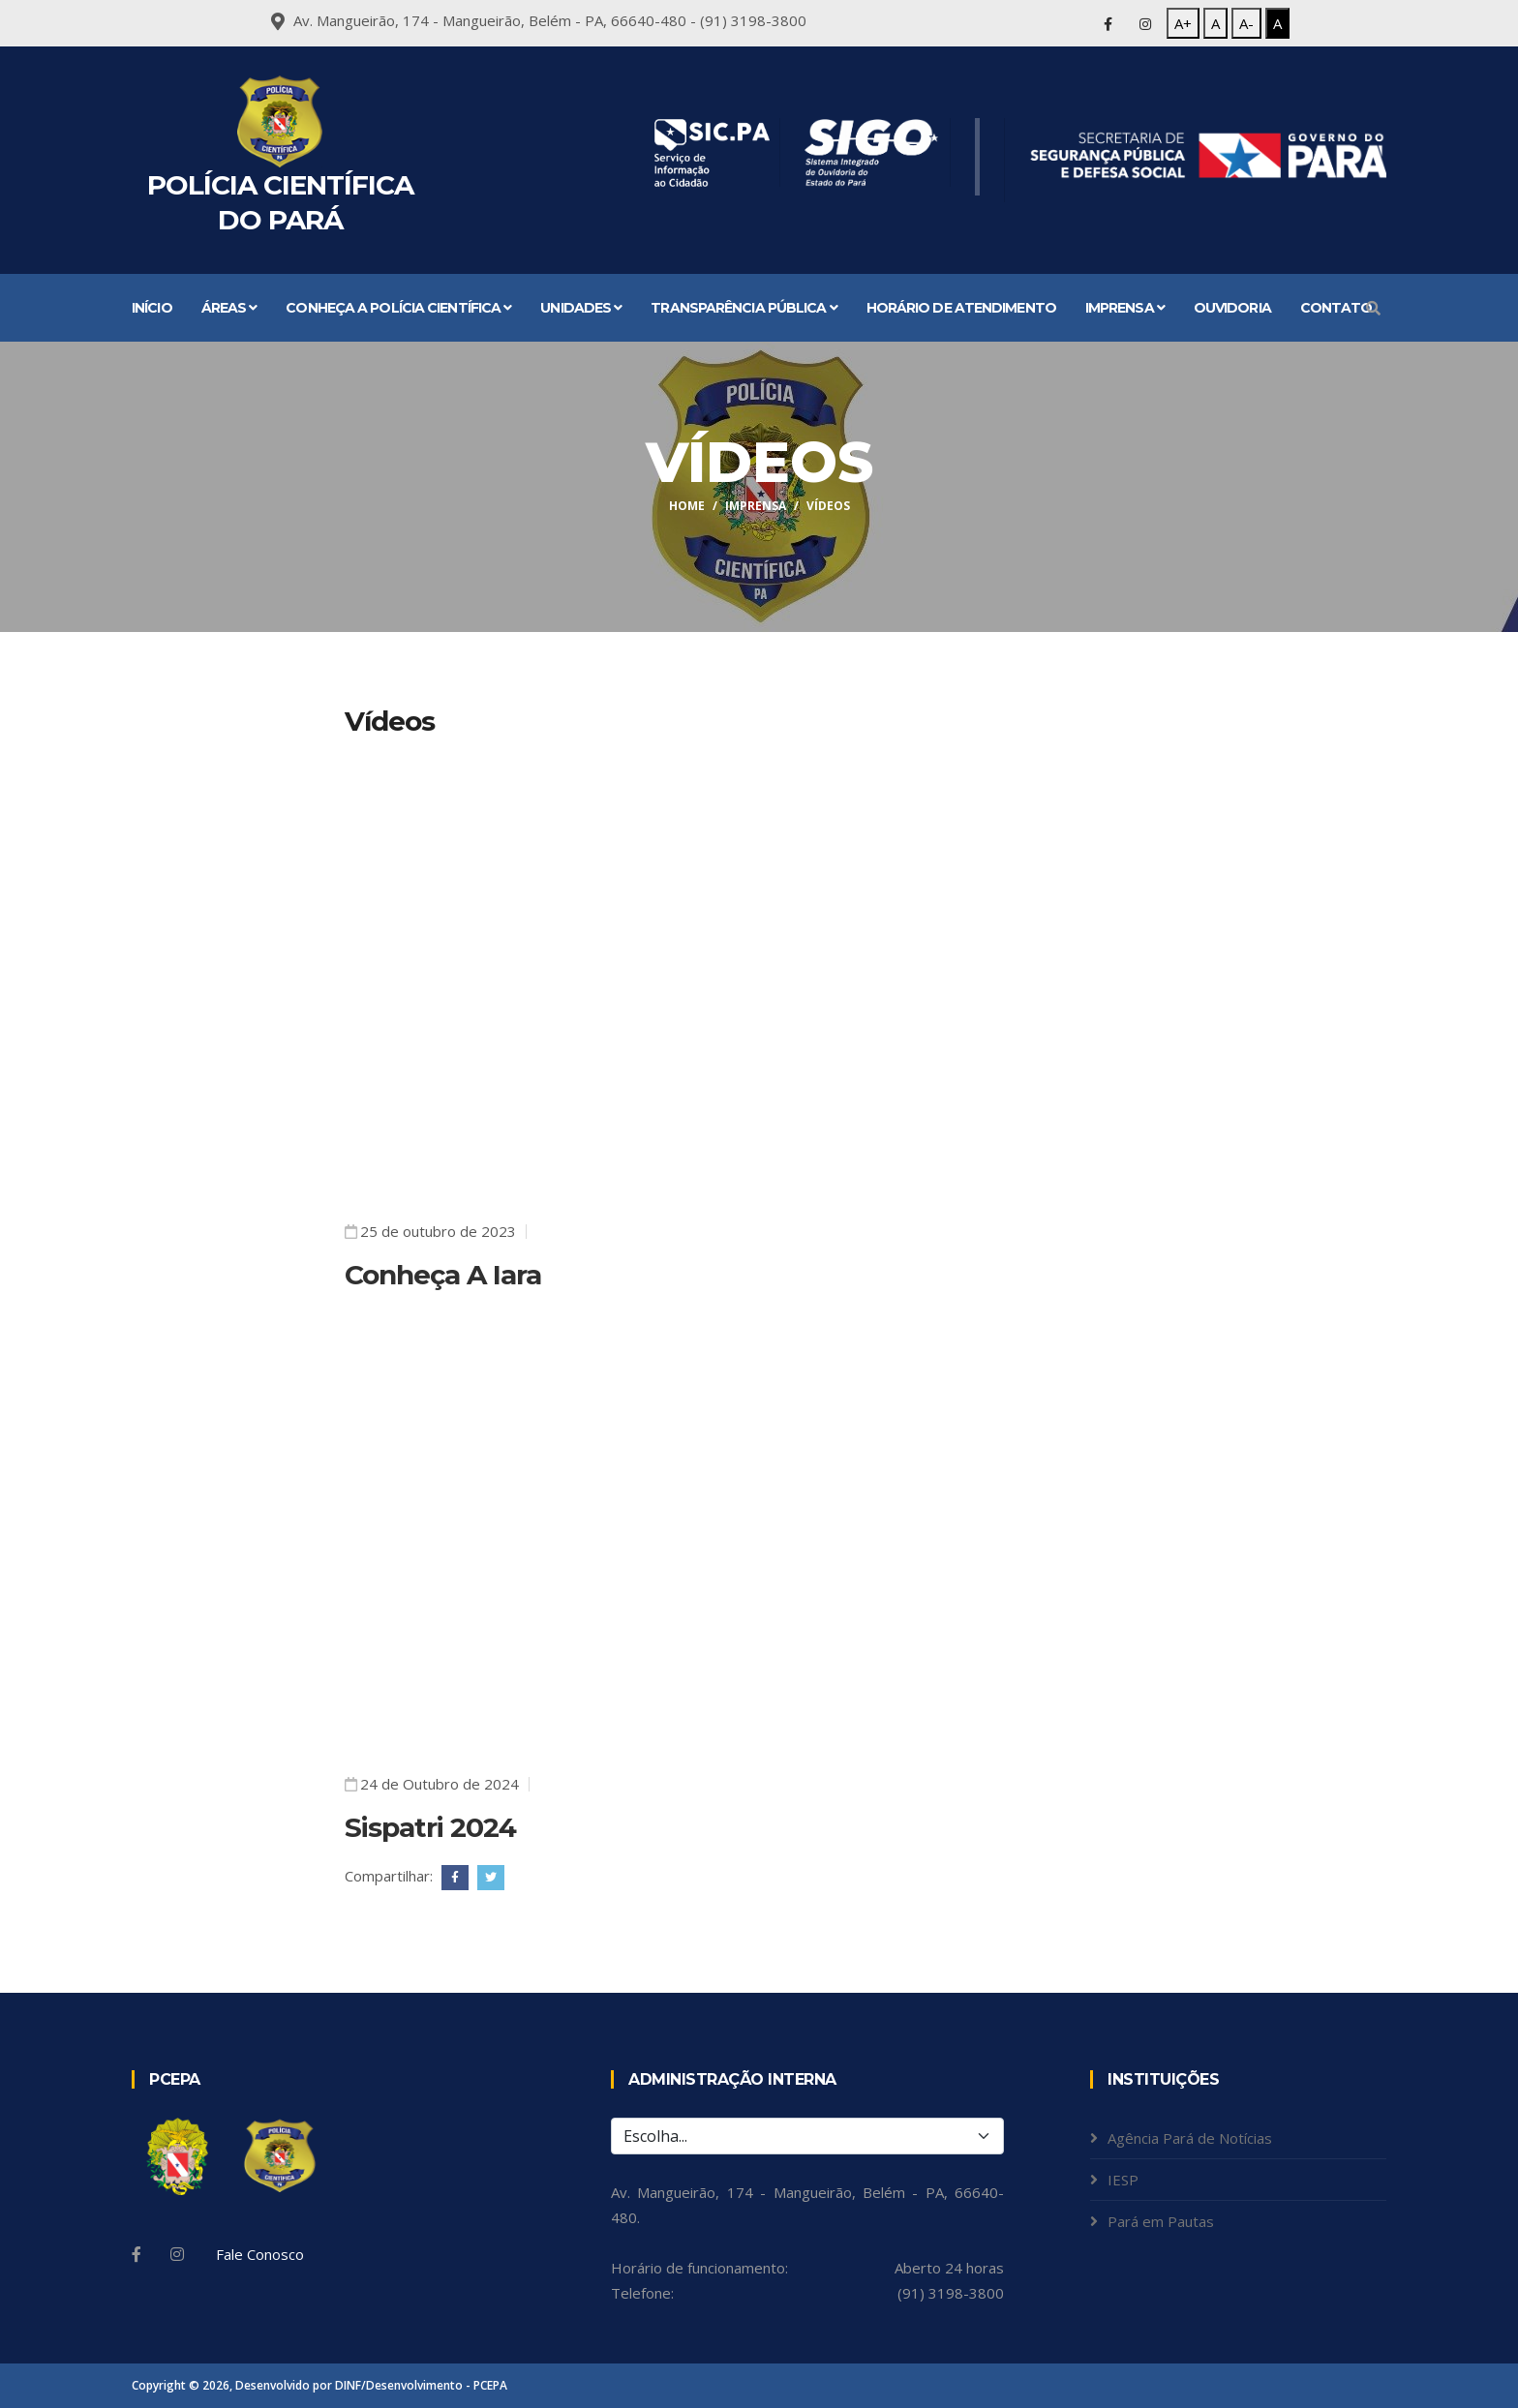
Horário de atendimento (961, 307)
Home (687, 505)
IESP (1123, 2179)
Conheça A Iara (443, 1274)
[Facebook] (136, 2254)
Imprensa (1125, 307)
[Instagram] (177, 2254)
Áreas (229, 307)
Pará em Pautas (1161, 2221)
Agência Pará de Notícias (1190, 2138)
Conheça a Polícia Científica (398, 307)
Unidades (581, 307)
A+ (1183, 23)
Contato (1336, 307)
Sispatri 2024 (430, 1827)
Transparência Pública (743, 307)
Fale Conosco (260, 2254)
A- (1246, 23)
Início (152, 307)
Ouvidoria (1232, 307)
